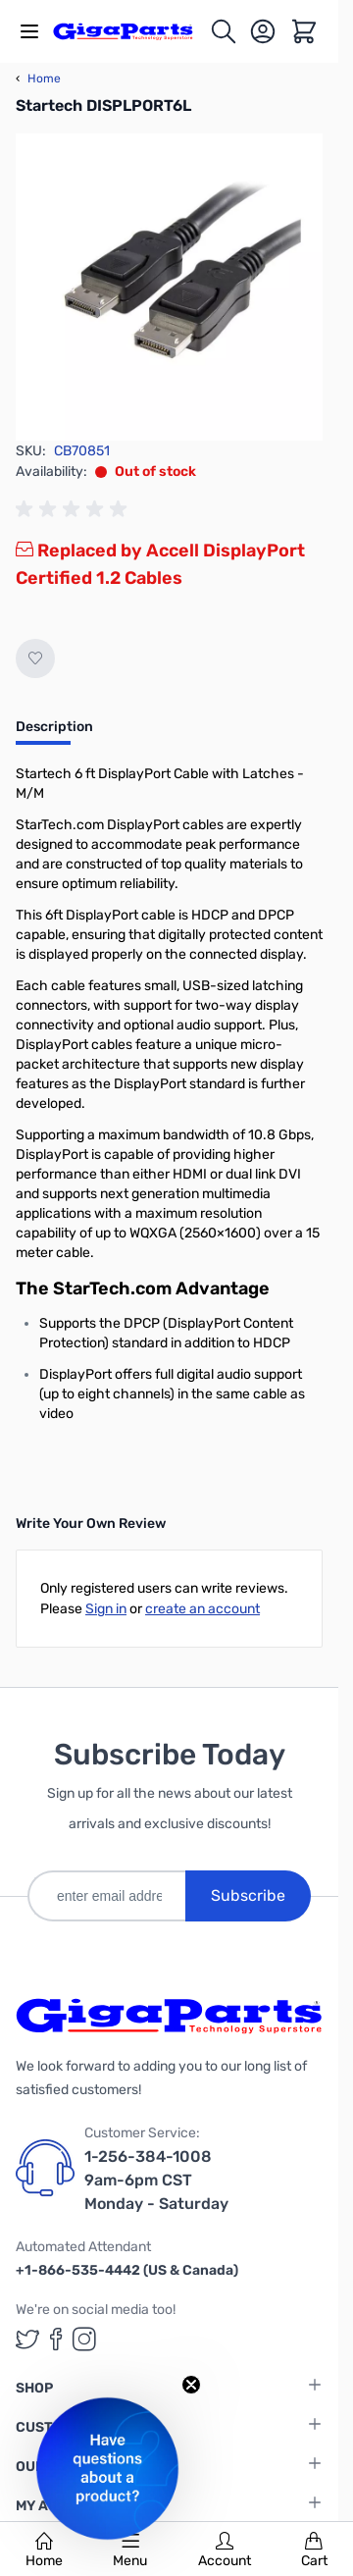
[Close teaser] (191, 2384)
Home (44, 2550)
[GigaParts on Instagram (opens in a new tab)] (84, 2339)
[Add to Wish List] (35, 658)
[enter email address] (106, 1895)
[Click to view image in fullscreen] (169, 287)
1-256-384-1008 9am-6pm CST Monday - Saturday (156, 2180)
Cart (314, 2550)
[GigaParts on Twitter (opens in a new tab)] (27, 2339)
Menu (130, 2550)
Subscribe (248, 1895)
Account (224, 2550)
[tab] (54, 733)
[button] (107, 2469)
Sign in (105, 1609)
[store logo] (131, 31)
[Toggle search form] (223, 31)
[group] (74, 509)
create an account (202, 1609)
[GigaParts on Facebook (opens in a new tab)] (56, 2339)
